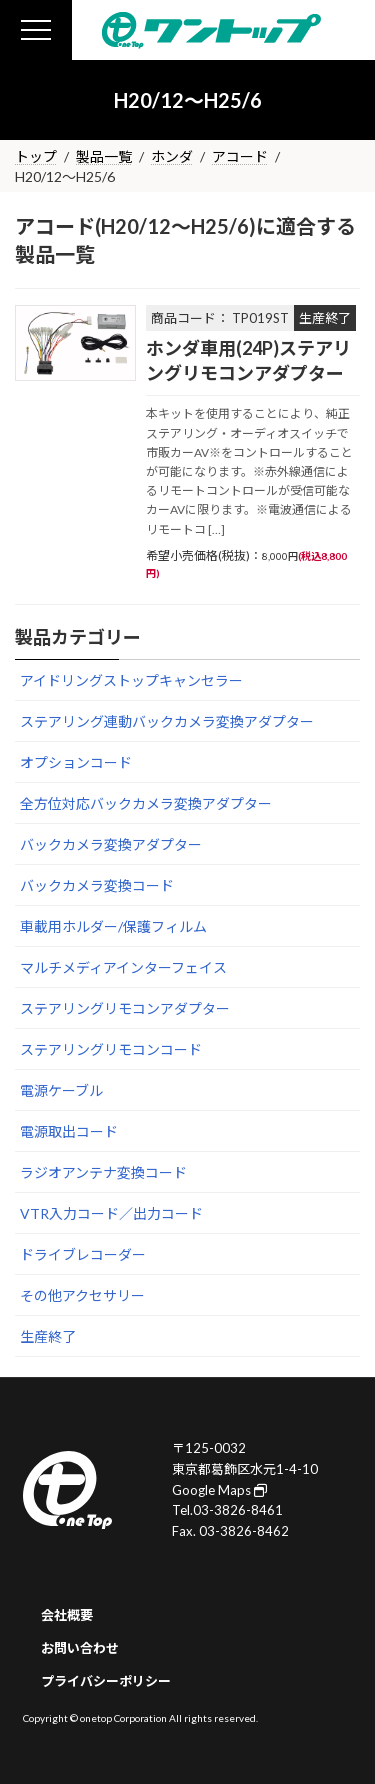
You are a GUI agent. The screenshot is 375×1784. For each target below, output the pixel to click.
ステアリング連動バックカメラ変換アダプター (167, 721)
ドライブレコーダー (83, 1254)
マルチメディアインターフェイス (123, 967)
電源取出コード (69, 1131)
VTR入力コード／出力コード (111, 1213)
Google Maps (219, 1489)
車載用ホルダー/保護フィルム (113, 926)
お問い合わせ (80, 1648)
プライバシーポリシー (106, 1680)
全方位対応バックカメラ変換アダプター (146, 803)
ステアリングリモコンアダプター (125, 1008)
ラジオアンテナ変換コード (103, 1172)
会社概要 (67, 1615)
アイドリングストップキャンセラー (131, 680)
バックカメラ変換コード (97, 885)
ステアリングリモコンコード (111, 1049)
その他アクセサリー (82, 1295)
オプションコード (76, 762)
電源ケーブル (61, 1090)
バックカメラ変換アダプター (111, 844)
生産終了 (48, 1336)
